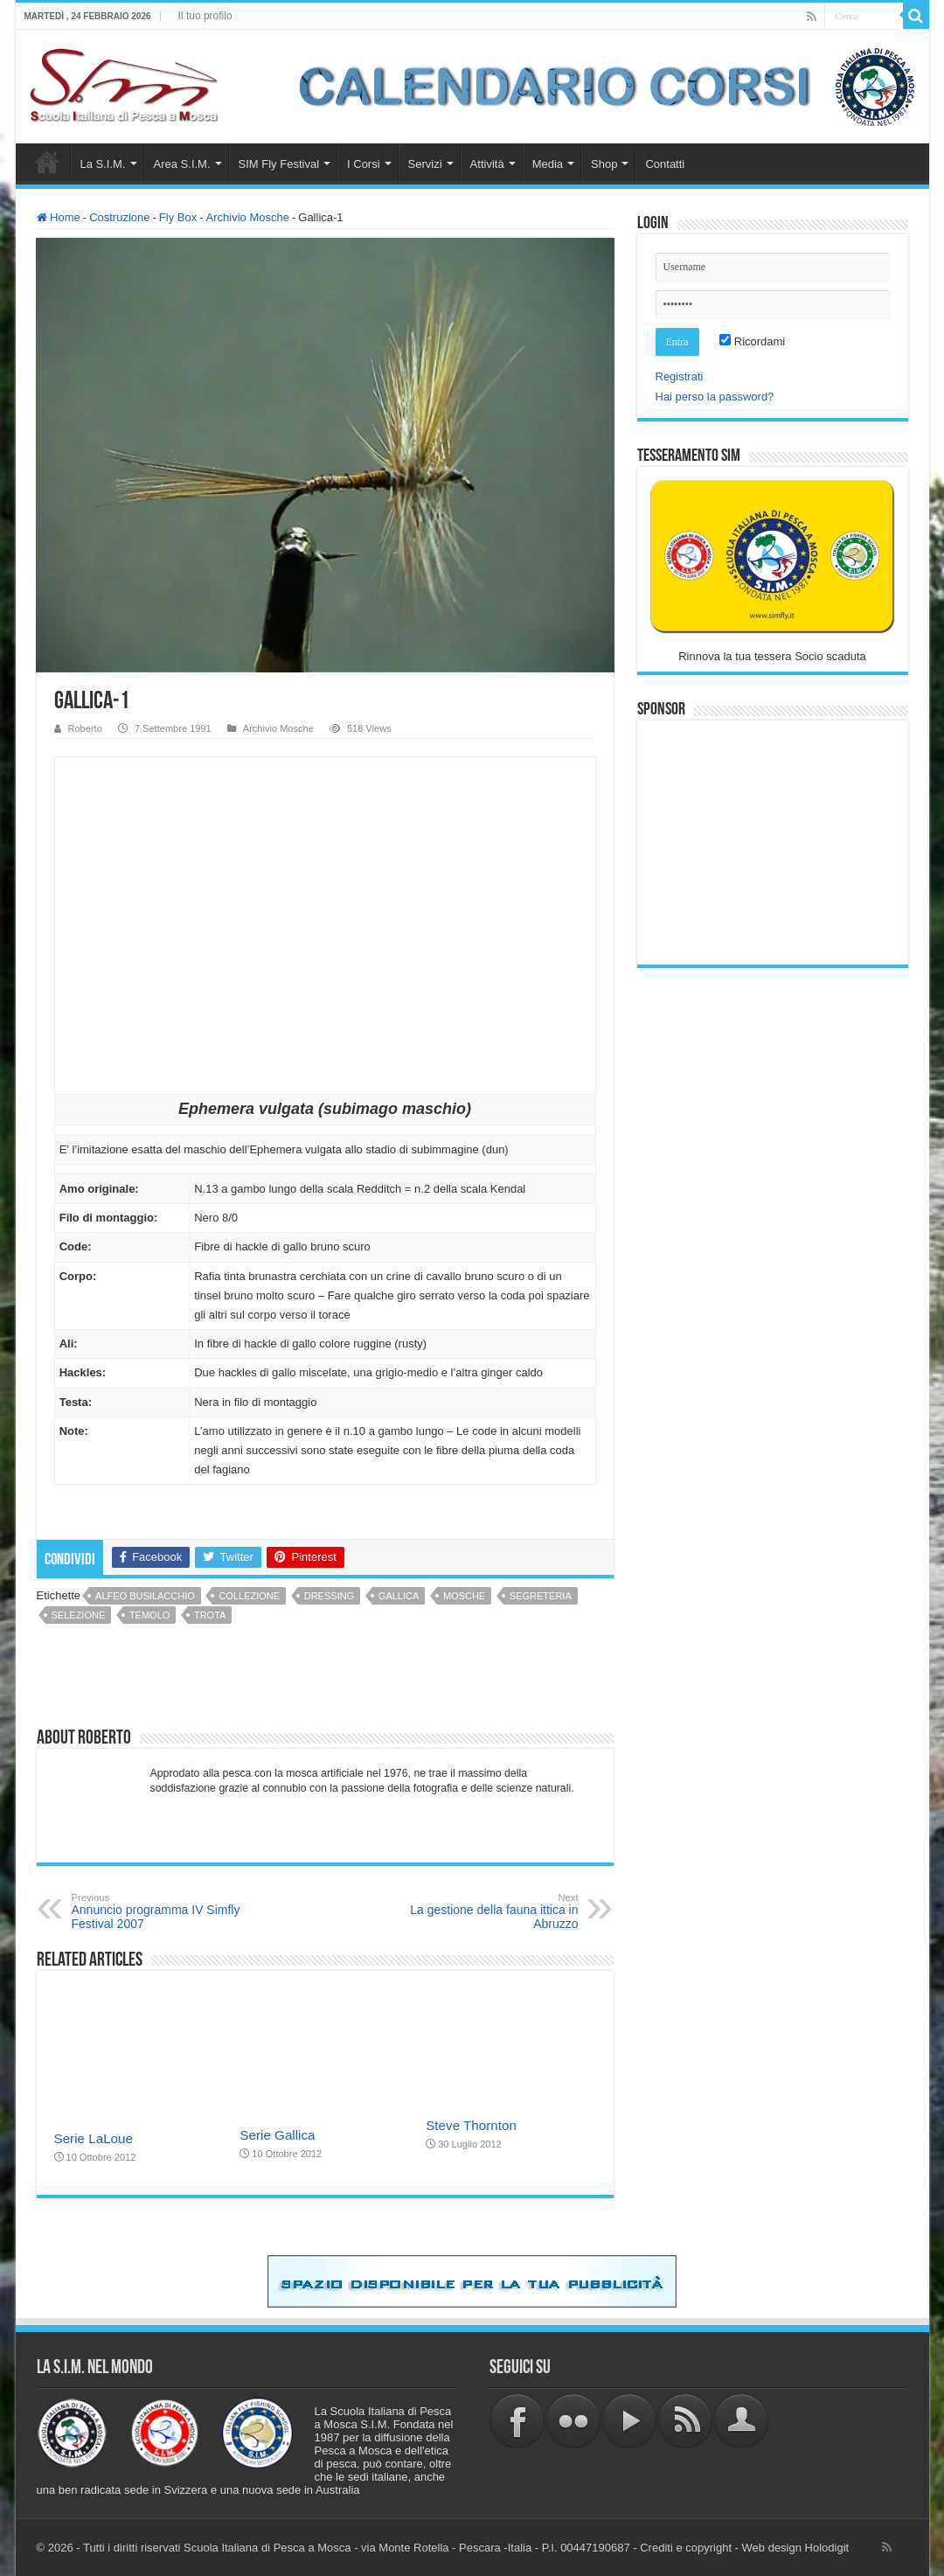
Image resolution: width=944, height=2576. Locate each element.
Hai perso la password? (715, 396)
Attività (487, 164)
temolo (149, 1615)
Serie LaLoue (93, 2138)
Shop (604, 164)
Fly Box (178, 217)
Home (47, 161)
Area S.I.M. (182, 164)
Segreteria (541, 1596)
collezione (249, 1596)
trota (210, 1615)
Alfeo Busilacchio (145, 1596)
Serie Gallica (277, 2134)
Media (547, 164)
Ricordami (752, 341)
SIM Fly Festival (279, 164)
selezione (79, 1615)
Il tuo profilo (205, 16)
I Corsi (363, 164)
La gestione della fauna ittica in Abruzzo (489, 1911)
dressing (329, 1596)
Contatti (664, 164)
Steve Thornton (471, 2125)
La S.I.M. (103, 164)
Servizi (425, 164)
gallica (398, 1596)
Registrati (680, 376)
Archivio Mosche (247, 217)
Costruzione (119, 217)
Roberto (85, 728)
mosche (464, 1596)
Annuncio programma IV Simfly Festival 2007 (161, 1911)
